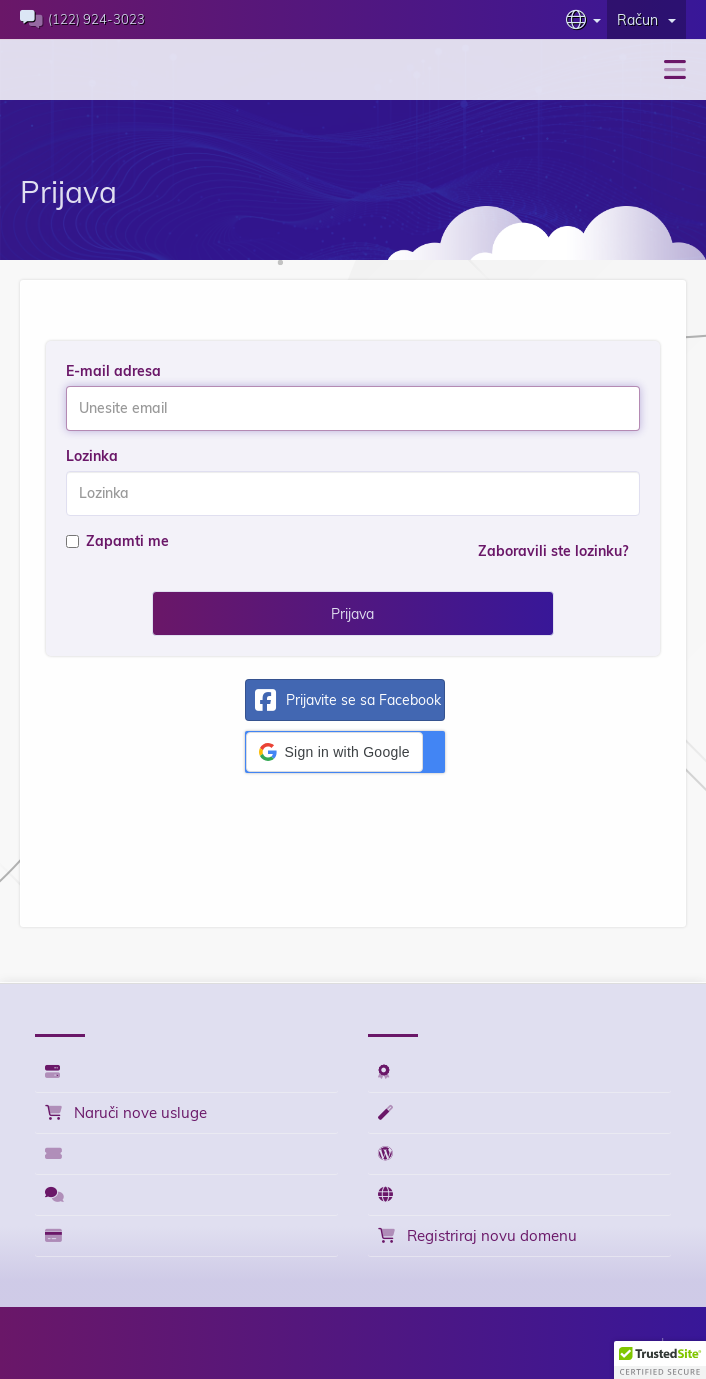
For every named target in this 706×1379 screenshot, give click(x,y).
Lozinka (92, 456)
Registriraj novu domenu (477, 1235)
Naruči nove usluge (126, 1112)
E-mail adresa (113, 371)
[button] (334, 752)
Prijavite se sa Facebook (343, 700)
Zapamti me (117, 541)
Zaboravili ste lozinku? (553, 551)
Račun (646, 20)
